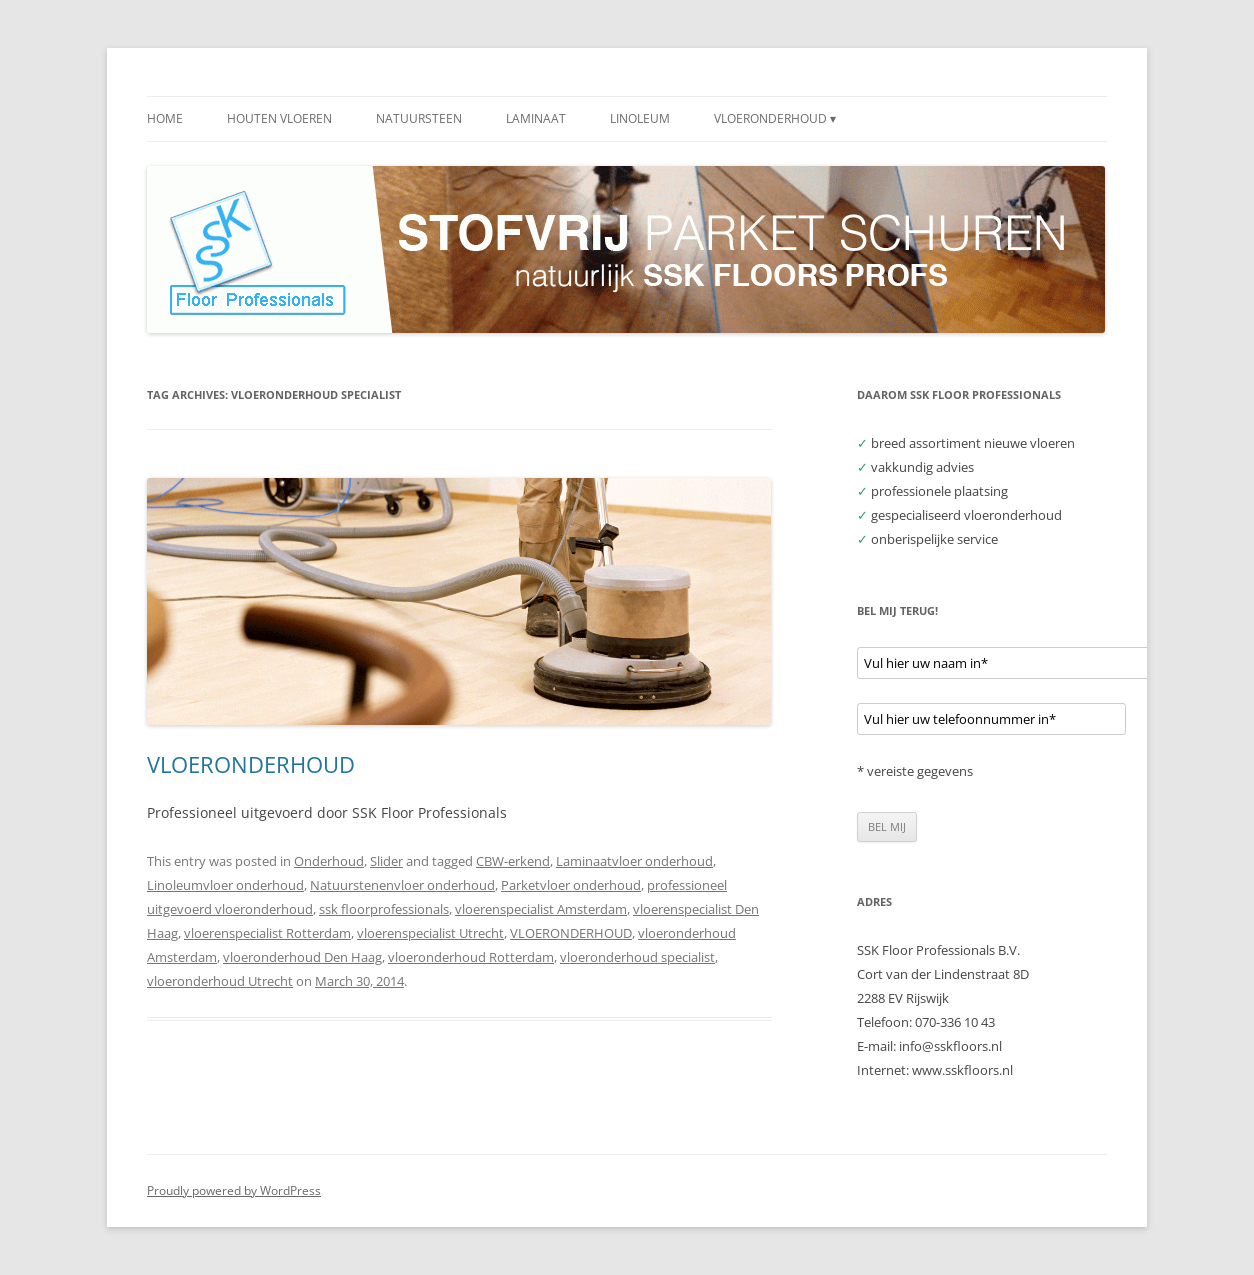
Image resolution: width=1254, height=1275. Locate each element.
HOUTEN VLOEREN (279, 118)
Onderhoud (329, 861)
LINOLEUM (640, 118)
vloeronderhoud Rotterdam (471, 957)
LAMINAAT (536, 118)
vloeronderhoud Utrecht (220, 981)
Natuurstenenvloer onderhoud (402, 885)
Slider (386, 861)
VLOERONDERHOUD (251, 764)
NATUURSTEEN (419, 118)
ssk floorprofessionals (384, 909)
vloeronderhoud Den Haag (302, 957)
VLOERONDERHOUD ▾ (775, 118)
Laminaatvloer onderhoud (634, 861)
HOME (165, 118)
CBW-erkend (513, 861)
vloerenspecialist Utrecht (430, 933)
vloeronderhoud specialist (637, 957)
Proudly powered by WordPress (234, 1190)
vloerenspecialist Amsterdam (541, 909)
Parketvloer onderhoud (571, 885)
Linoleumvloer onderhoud (225, 885)
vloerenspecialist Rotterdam (267, 933)
